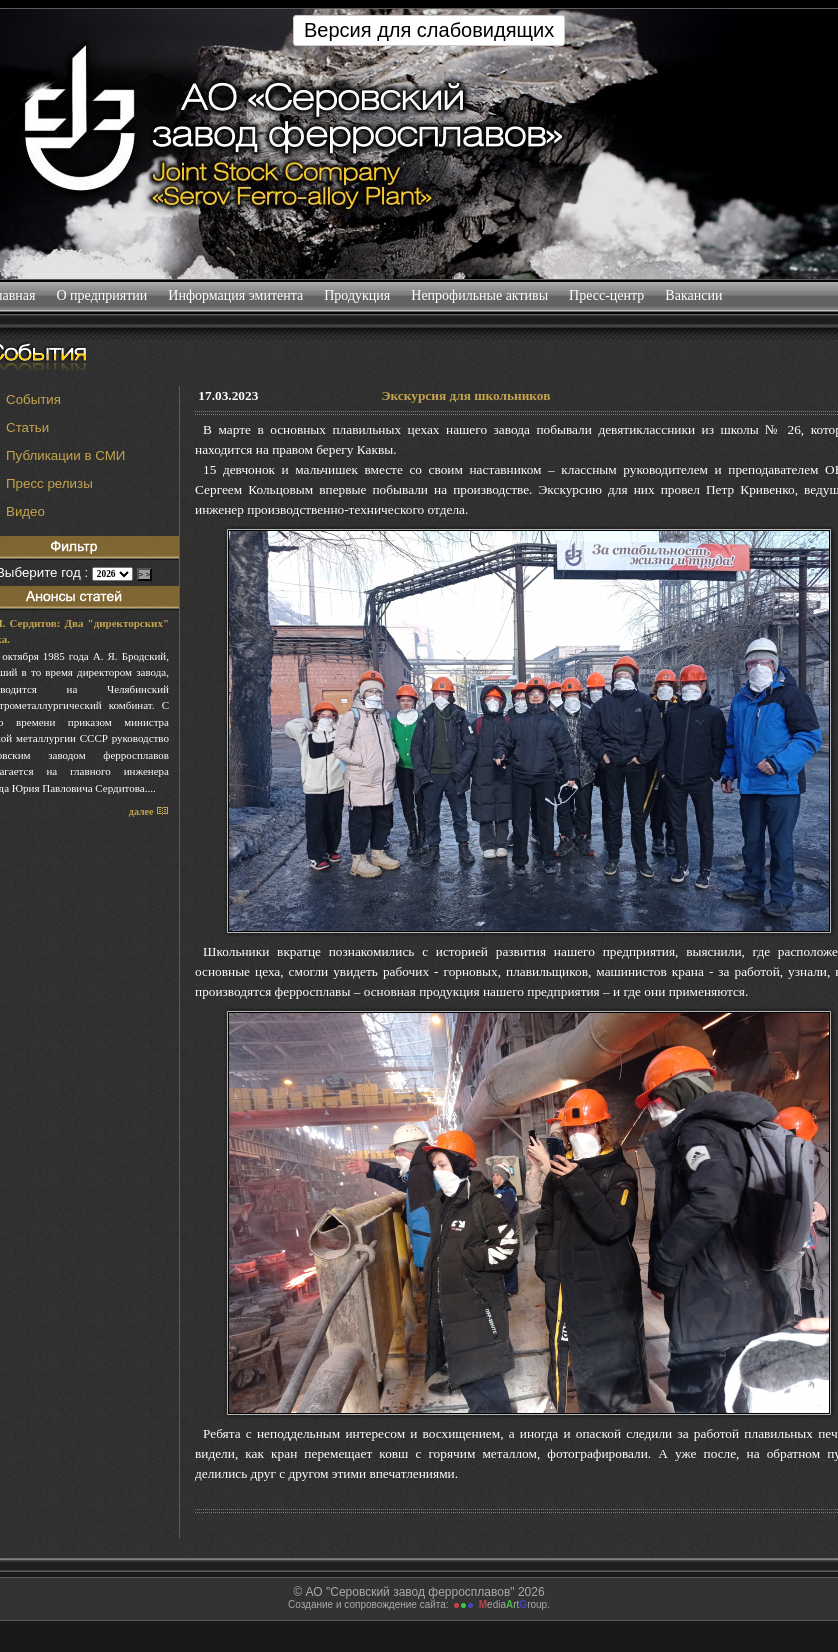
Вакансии (694, 295)
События (33, 399)
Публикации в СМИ (65, 455)
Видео (25, 511)
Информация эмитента (236, 295)
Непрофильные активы (480, 295)
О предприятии (102, 295)
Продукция (357, 295)
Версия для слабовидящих (429, 30)
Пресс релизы (49, 483)
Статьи (27, 427)
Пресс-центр (607, 295)
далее (149, 811)
